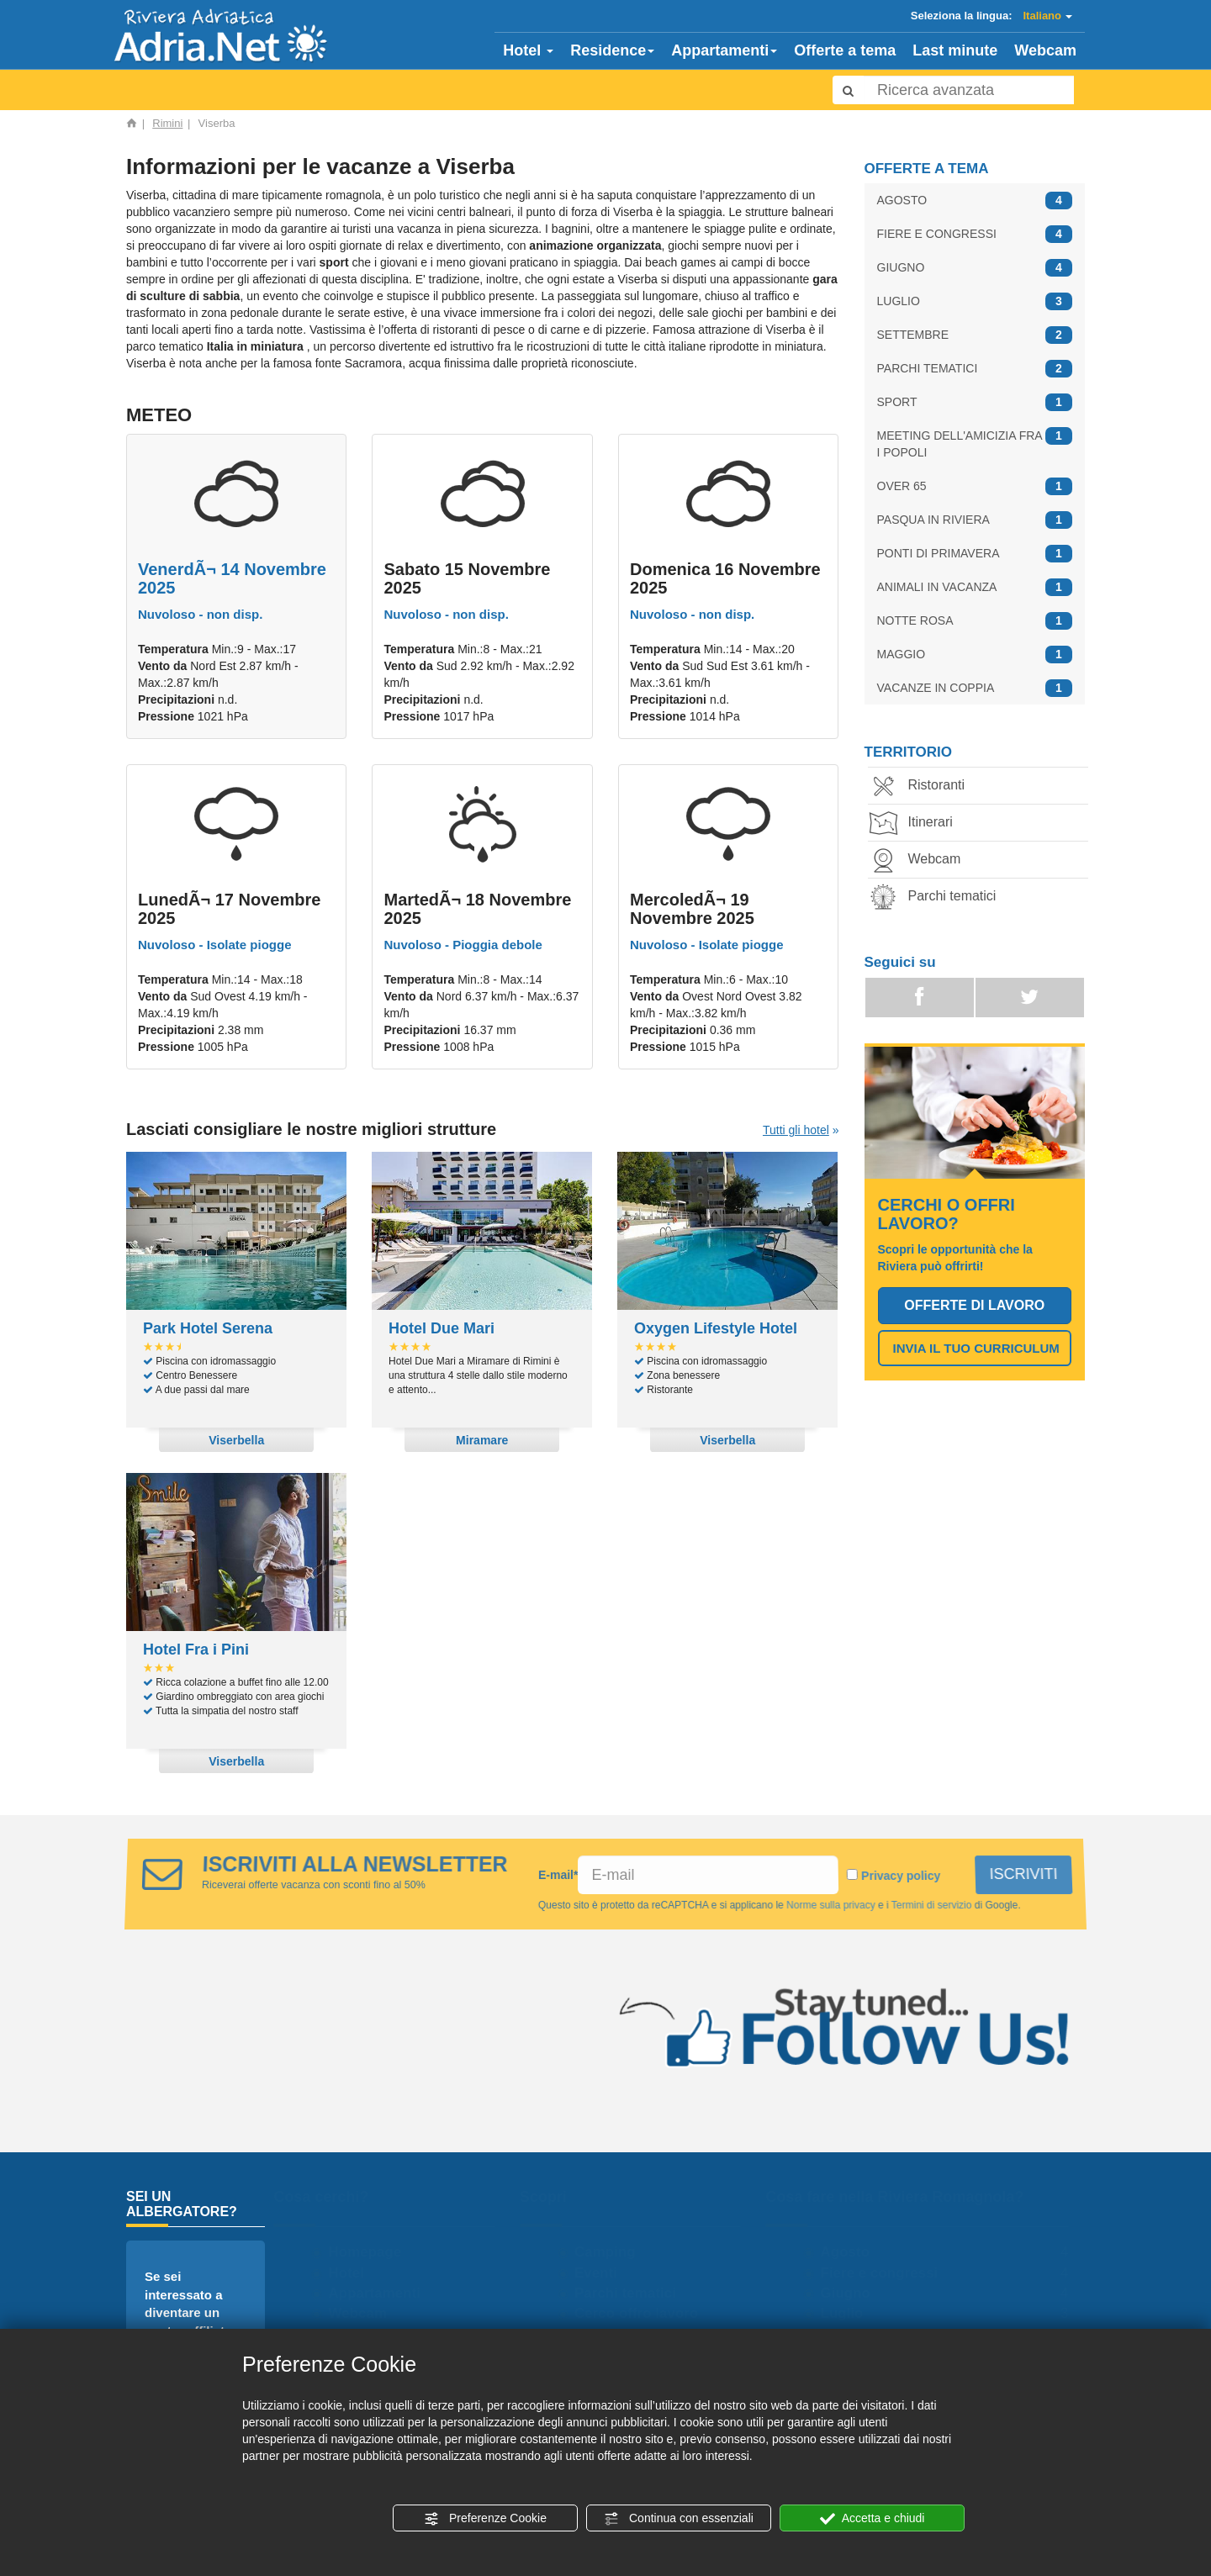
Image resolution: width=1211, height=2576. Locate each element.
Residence (612, 50)
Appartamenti (724, 50)
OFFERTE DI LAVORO (974, 1305)
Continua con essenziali (679, 2518)
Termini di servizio (931, 1905)
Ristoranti (923, 786)
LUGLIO (975, 301)
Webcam (1045, 50)
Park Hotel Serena (207, 1328)
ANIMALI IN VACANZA (975, 587)
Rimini (167, 123)
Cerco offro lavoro (642, 2313)
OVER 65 (975, 486)
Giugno (850, 2293)
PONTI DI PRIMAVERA (975, 553)
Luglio (847, 2313)
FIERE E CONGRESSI (975, 234)
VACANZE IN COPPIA (975, 688)
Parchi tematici (939, 897)
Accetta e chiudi (872, 2518)
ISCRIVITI (1023, 1874)
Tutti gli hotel (796, 1130)
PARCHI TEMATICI (975, 368)
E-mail (558, 1875)
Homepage (370, 2252)
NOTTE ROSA (975, 621)
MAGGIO (975, 654)
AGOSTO (975, 200)
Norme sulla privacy (830, 1905)
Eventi (601, 2273)
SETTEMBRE (975, 335)
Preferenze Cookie (485, 2518)
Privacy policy (901, 1875)
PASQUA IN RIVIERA (975, 520)
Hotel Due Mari (441, 1328)
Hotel (528, 50)
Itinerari (917, 823)
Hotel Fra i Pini (196, 1649)
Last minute (954, 50)
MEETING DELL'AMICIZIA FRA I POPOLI (975, 443)
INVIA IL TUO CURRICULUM (976, 1348)
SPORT (975, 402)
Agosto (850, 2252)
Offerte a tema (845, 50)
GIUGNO (975, 268)
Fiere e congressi (885, 2273)
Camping (611, 2252)
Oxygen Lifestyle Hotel (715, 1328)
